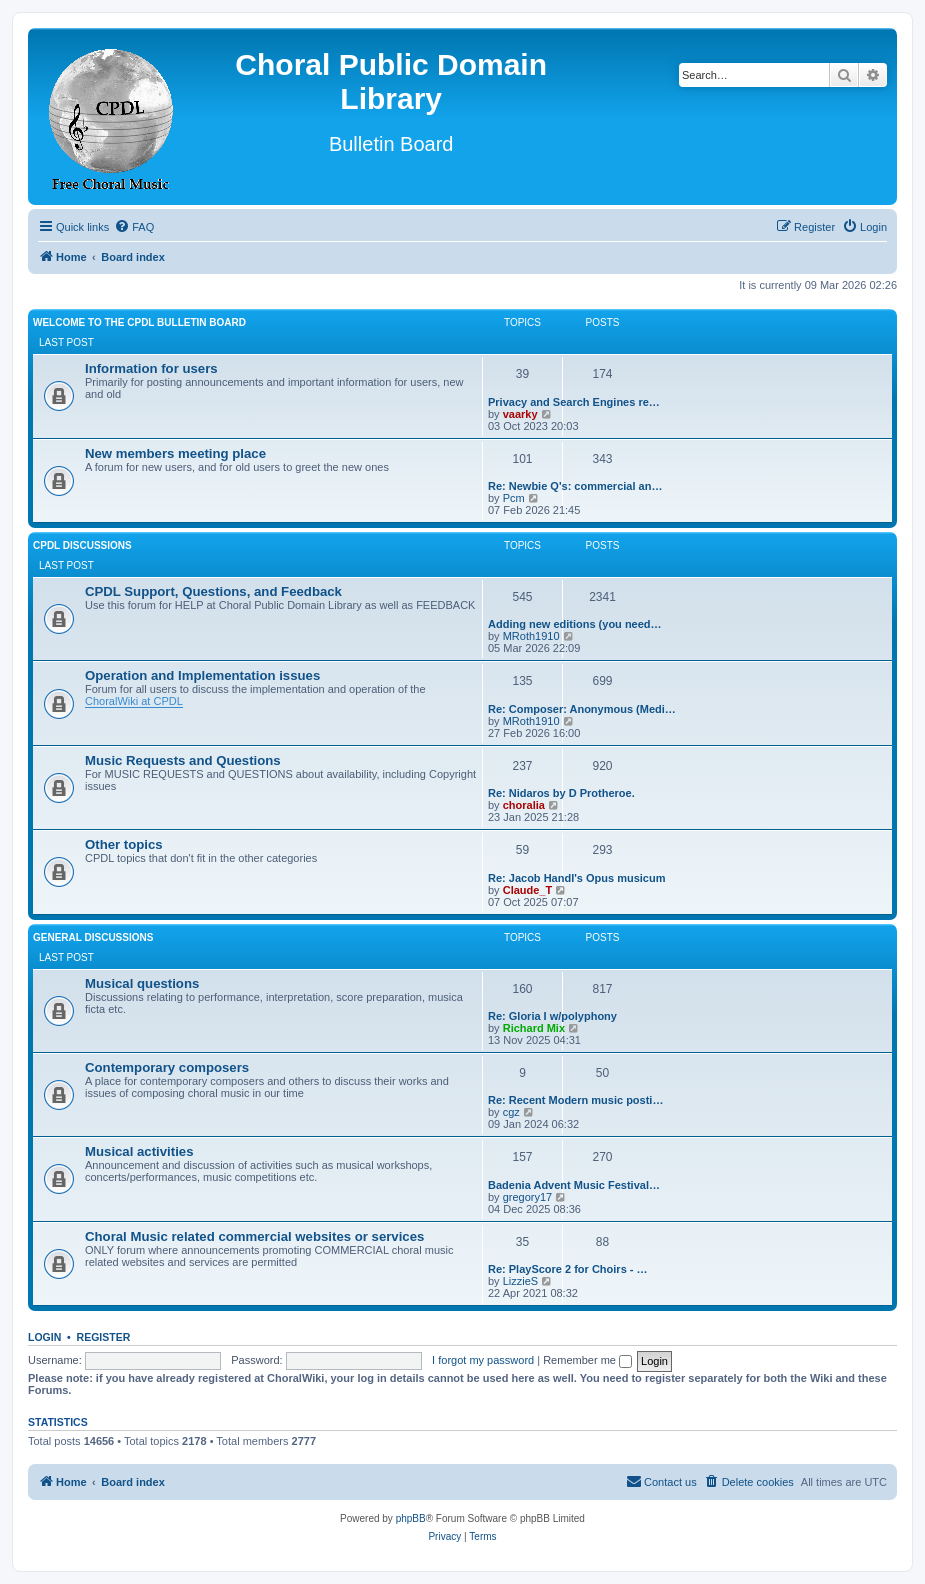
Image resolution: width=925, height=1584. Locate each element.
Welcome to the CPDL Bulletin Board (139, 322)
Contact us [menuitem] (661, 1481)
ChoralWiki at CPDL (134, 701)
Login (44, 1337)
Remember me (587, 1360)
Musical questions (142, 983)
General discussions (93, 937)
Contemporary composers (167, 1067)
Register (104, 1337)
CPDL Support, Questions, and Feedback (213, 591)
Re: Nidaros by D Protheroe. (561, 793)
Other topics (124, 844)
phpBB (411, 1518)
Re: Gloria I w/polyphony (552, 1016)
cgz (511, 1112)
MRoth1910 (531, 636)
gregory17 (528, 1197)
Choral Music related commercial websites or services (254, 1236)
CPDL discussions (82, 545)
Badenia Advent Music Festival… (574, 1185)
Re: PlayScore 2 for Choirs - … (568, 1269)
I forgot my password (483, 1360)
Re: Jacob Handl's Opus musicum (576, 878)
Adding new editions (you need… (575, 624)
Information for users (151, 368)
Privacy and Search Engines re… (574, 402)
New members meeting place (175, 453)
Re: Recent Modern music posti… (575, 1100)
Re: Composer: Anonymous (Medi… (582, 709)
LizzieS (520, 1281)
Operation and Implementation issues (202, 675)
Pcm (514, 498)
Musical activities (139, 1151)
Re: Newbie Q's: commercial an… (575, 486)
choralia (524, 805)
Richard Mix (534, 1028)
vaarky (520, 414)
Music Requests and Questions (183, 760)
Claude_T (528, 890)
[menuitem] (134, 227)
